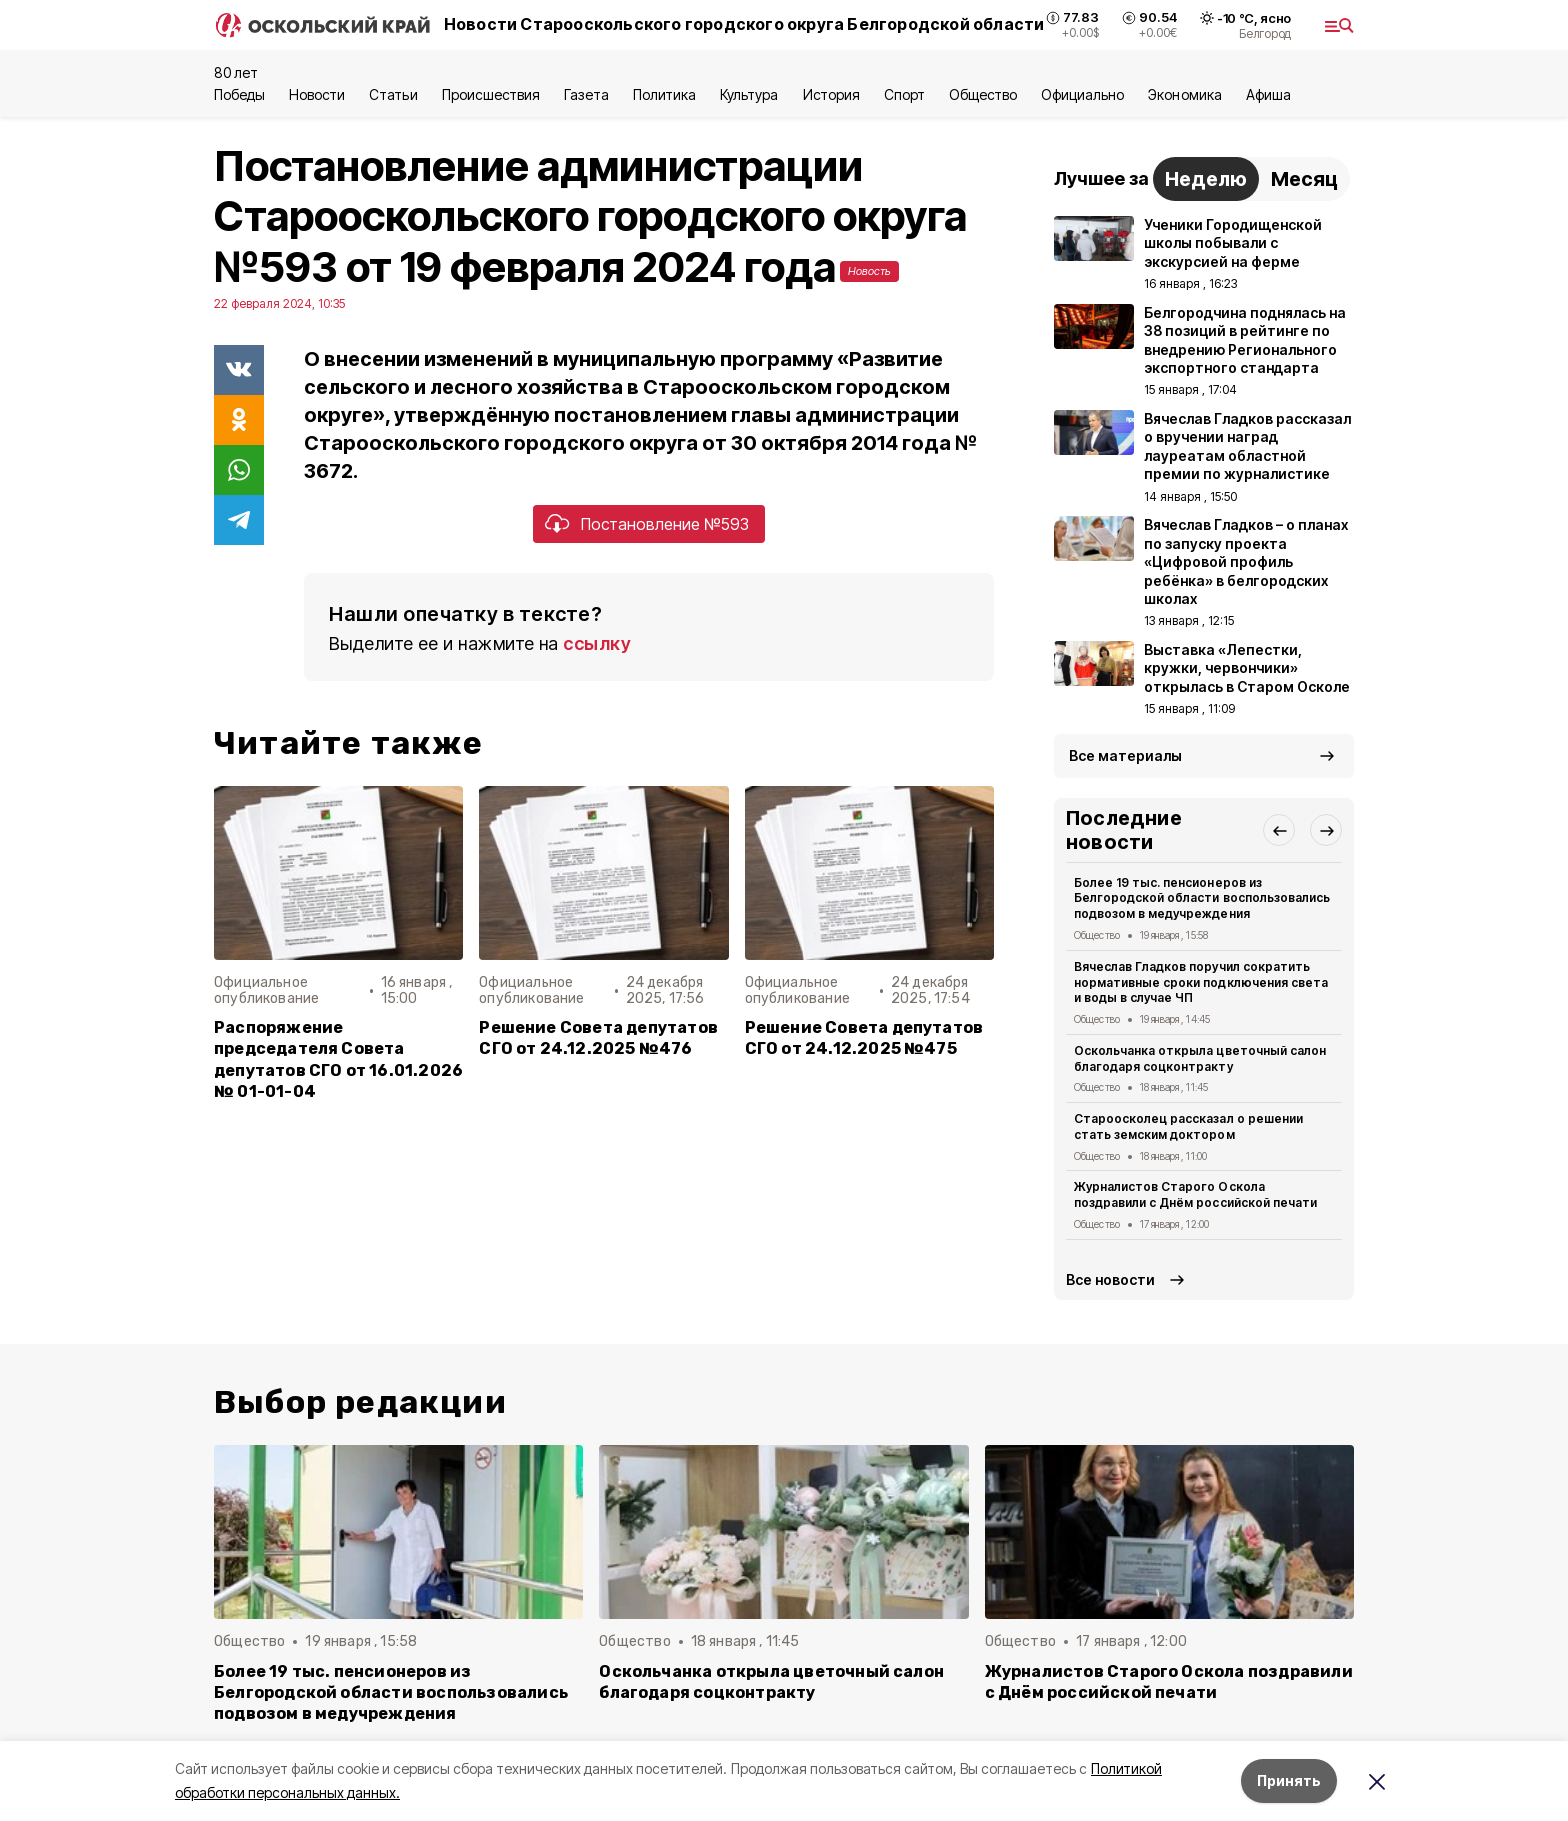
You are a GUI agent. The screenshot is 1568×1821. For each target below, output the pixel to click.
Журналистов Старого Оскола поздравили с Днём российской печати (1195, 1194)
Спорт (904, 94)
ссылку (597, 643)
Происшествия (491, 94)
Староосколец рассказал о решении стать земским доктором (1188, 1126)
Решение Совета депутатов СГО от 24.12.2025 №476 (598, 1038)
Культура (749, 94)
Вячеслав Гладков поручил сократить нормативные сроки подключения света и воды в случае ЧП (1201, 982)
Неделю (1206, 179)
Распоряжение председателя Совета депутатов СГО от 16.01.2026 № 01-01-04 (338, 1059)
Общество (983, 94)
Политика (664, 94)
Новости (317, 94)
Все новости (1110, 1279)
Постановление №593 (665, 524)
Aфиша (1268, 94)
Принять (1289, 1780)
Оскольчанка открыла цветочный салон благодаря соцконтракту (1200, 1058)
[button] (1279, 830)
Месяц (1304, 179)
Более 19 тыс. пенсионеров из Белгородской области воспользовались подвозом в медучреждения (1202, 898)
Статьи (393, 94)
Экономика (1184, 94)
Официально (1082, 94)
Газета (586, 94)
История (831, 94)
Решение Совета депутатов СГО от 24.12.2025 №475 (864, 1038)
